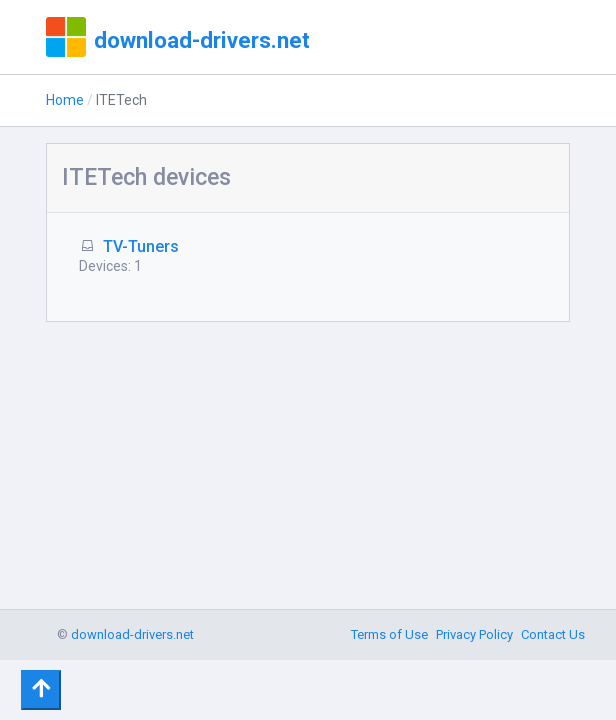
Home (65, 100)
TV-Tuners (141, 246)
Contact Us (553, 634)
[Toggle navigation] (41, 690)
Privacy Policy (474, 634)
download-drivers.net (202, 40)
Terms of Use (389, 634)
